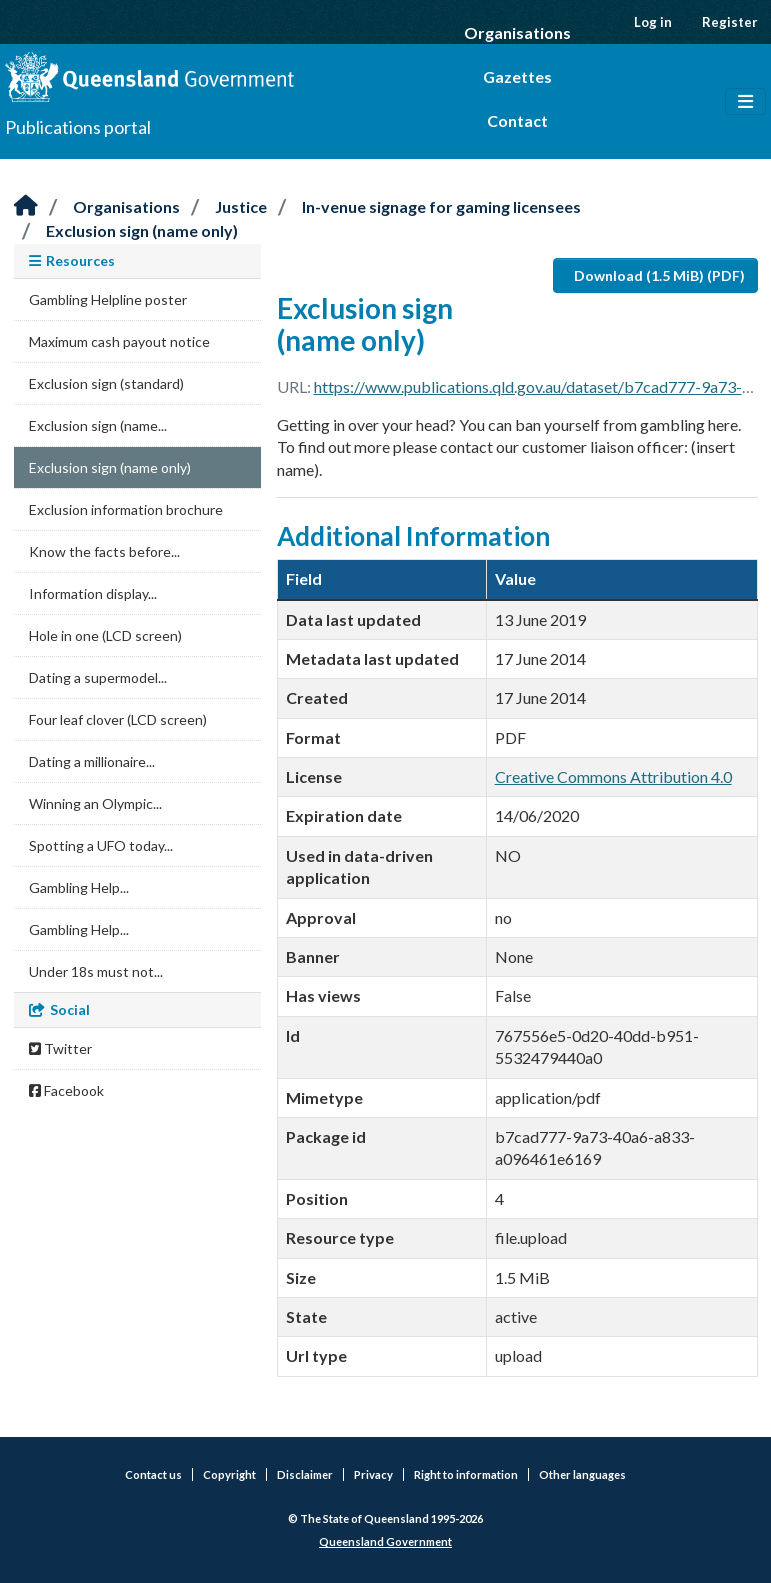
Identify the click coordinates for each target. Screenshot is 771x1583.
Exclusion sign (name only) (142, 230)
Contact (517, 120)
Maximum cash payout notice (119, 341)
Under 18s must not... (96, 971)
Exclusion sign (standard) (106, 383)
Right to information (466, 1474)
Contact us (153, 1474)
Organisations (517, 32)
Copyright (229, 1474)
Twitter (60, 1048)
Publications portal (78, 127)
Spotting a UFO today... (101, 845)
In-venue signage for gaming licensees (441, 206)
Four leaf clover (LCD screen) (118, 719)
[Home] (26, 206)
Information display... (93, 593)
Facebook (66, 1090)
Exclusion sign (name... (98, 425)
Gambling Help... (79, 887)
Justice (241, 206)
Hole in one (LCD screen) (105, 635)
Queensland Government (385, 1541)
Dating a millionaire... (92, 761)
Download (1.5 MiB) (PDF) (659, 275)
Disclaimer (305, 1474)
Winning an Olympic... (95, 803)
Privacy (373, 1474)
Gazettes (517, 76)
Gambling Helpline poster (108, 299)
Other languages (582, 1474)
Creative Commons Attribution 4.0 (613, 776)
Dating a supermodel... (98, 677)
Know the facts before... (104, 551)
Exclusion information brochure (126, 509)
